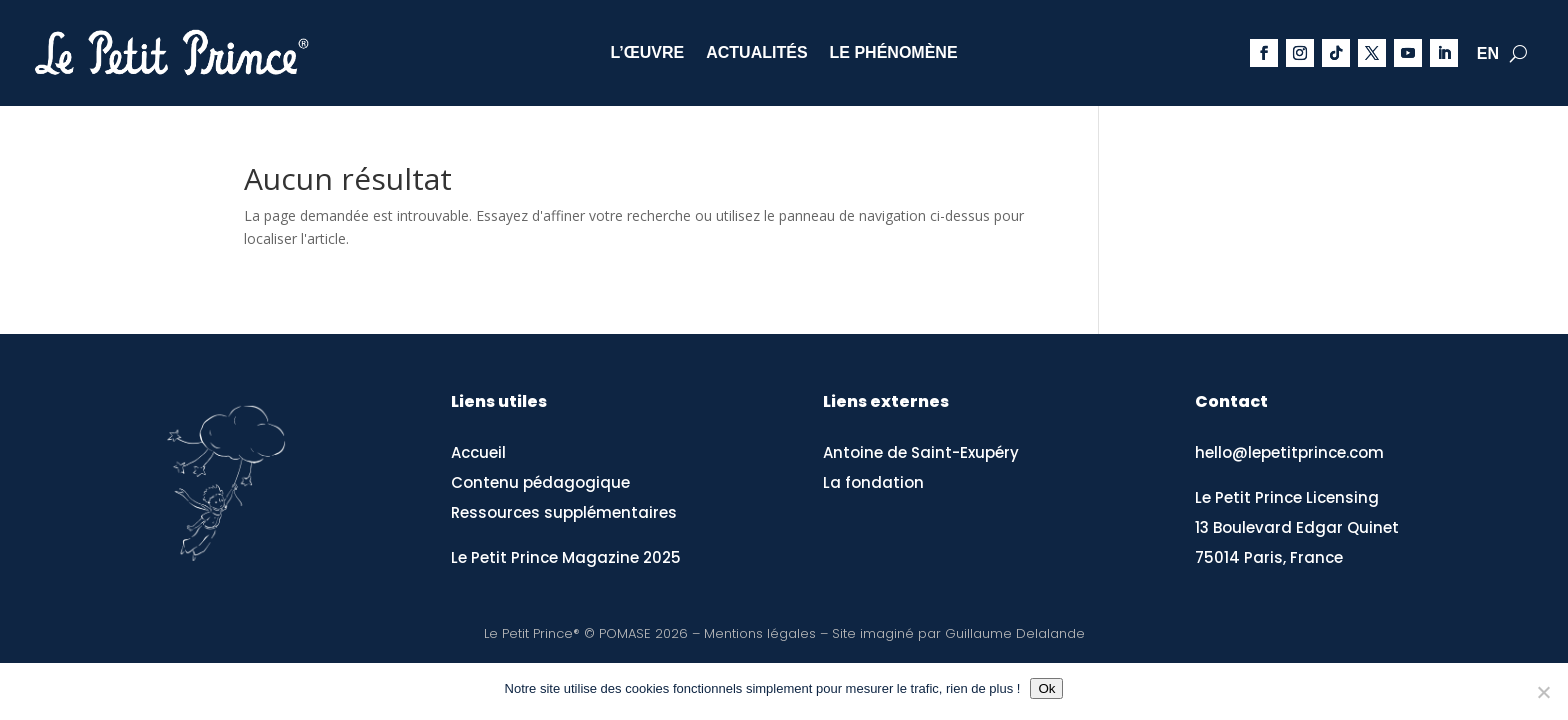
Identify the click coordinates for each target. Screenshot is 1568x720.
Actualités (756, 53)
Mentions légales (760, 633)
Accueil (478, 452)
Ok (1046, 688)
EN (1488, 54)
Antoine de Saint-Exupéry (921, 452)
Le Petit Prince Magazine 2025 (566, 557)
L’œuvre (647, 53)
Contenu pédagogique (540, 482)
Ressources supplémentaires (564, 512)
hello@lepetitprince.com (1289, 452)
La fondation (873, 482)
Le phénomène (894, 53)
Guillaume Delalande (1015, 633)
